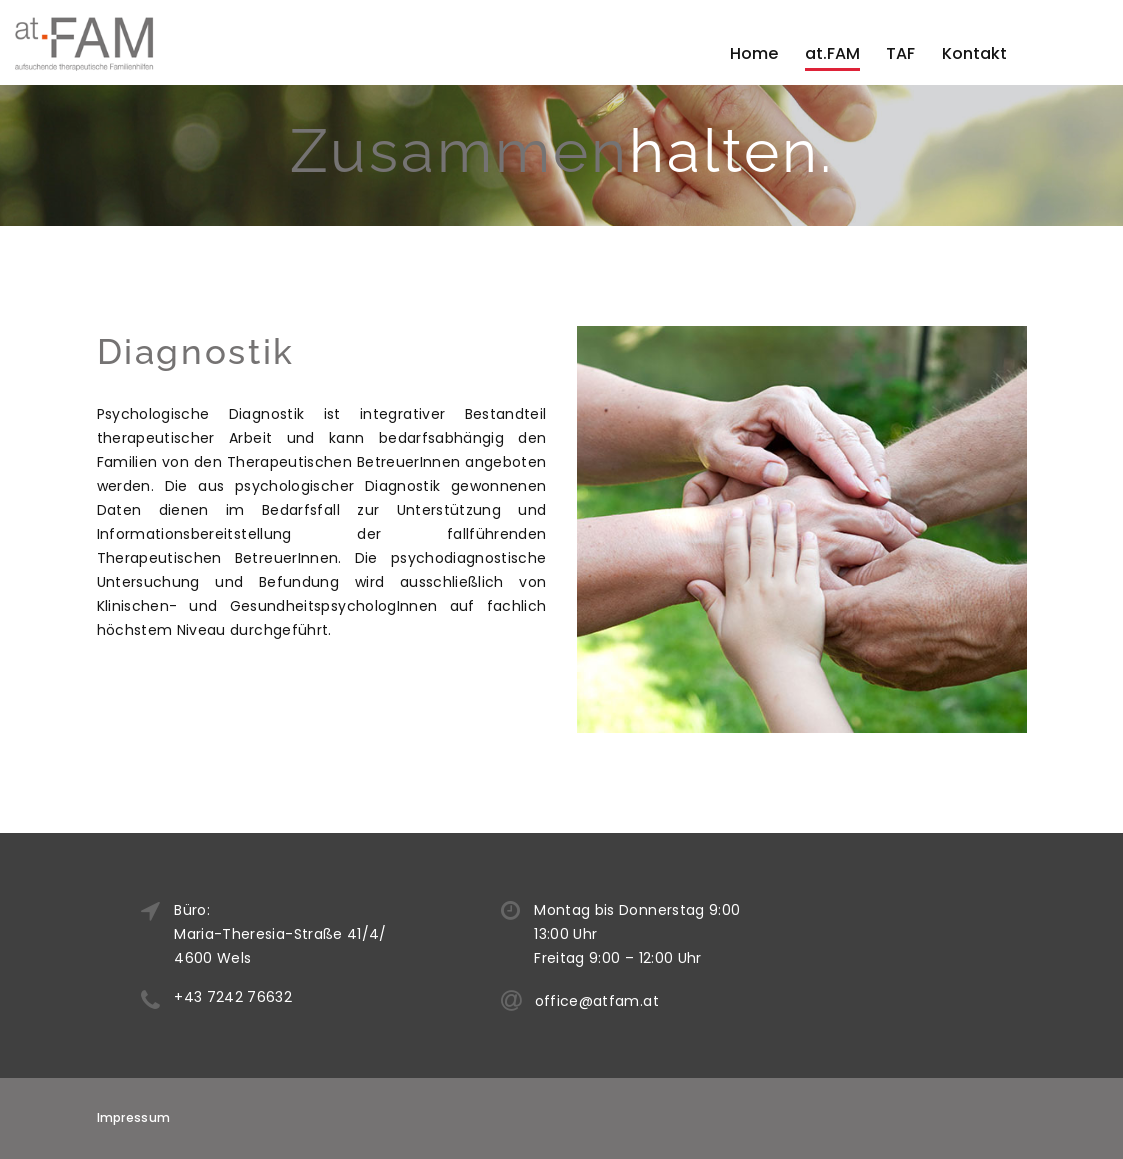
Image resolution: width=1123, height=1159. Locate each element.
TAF (900, 53)
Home (754, 53)
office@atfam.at (633, 1001)
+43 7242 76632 (269, 997)
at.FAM (832, 53)
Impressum (134, 1117)
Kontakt (974, 53)
